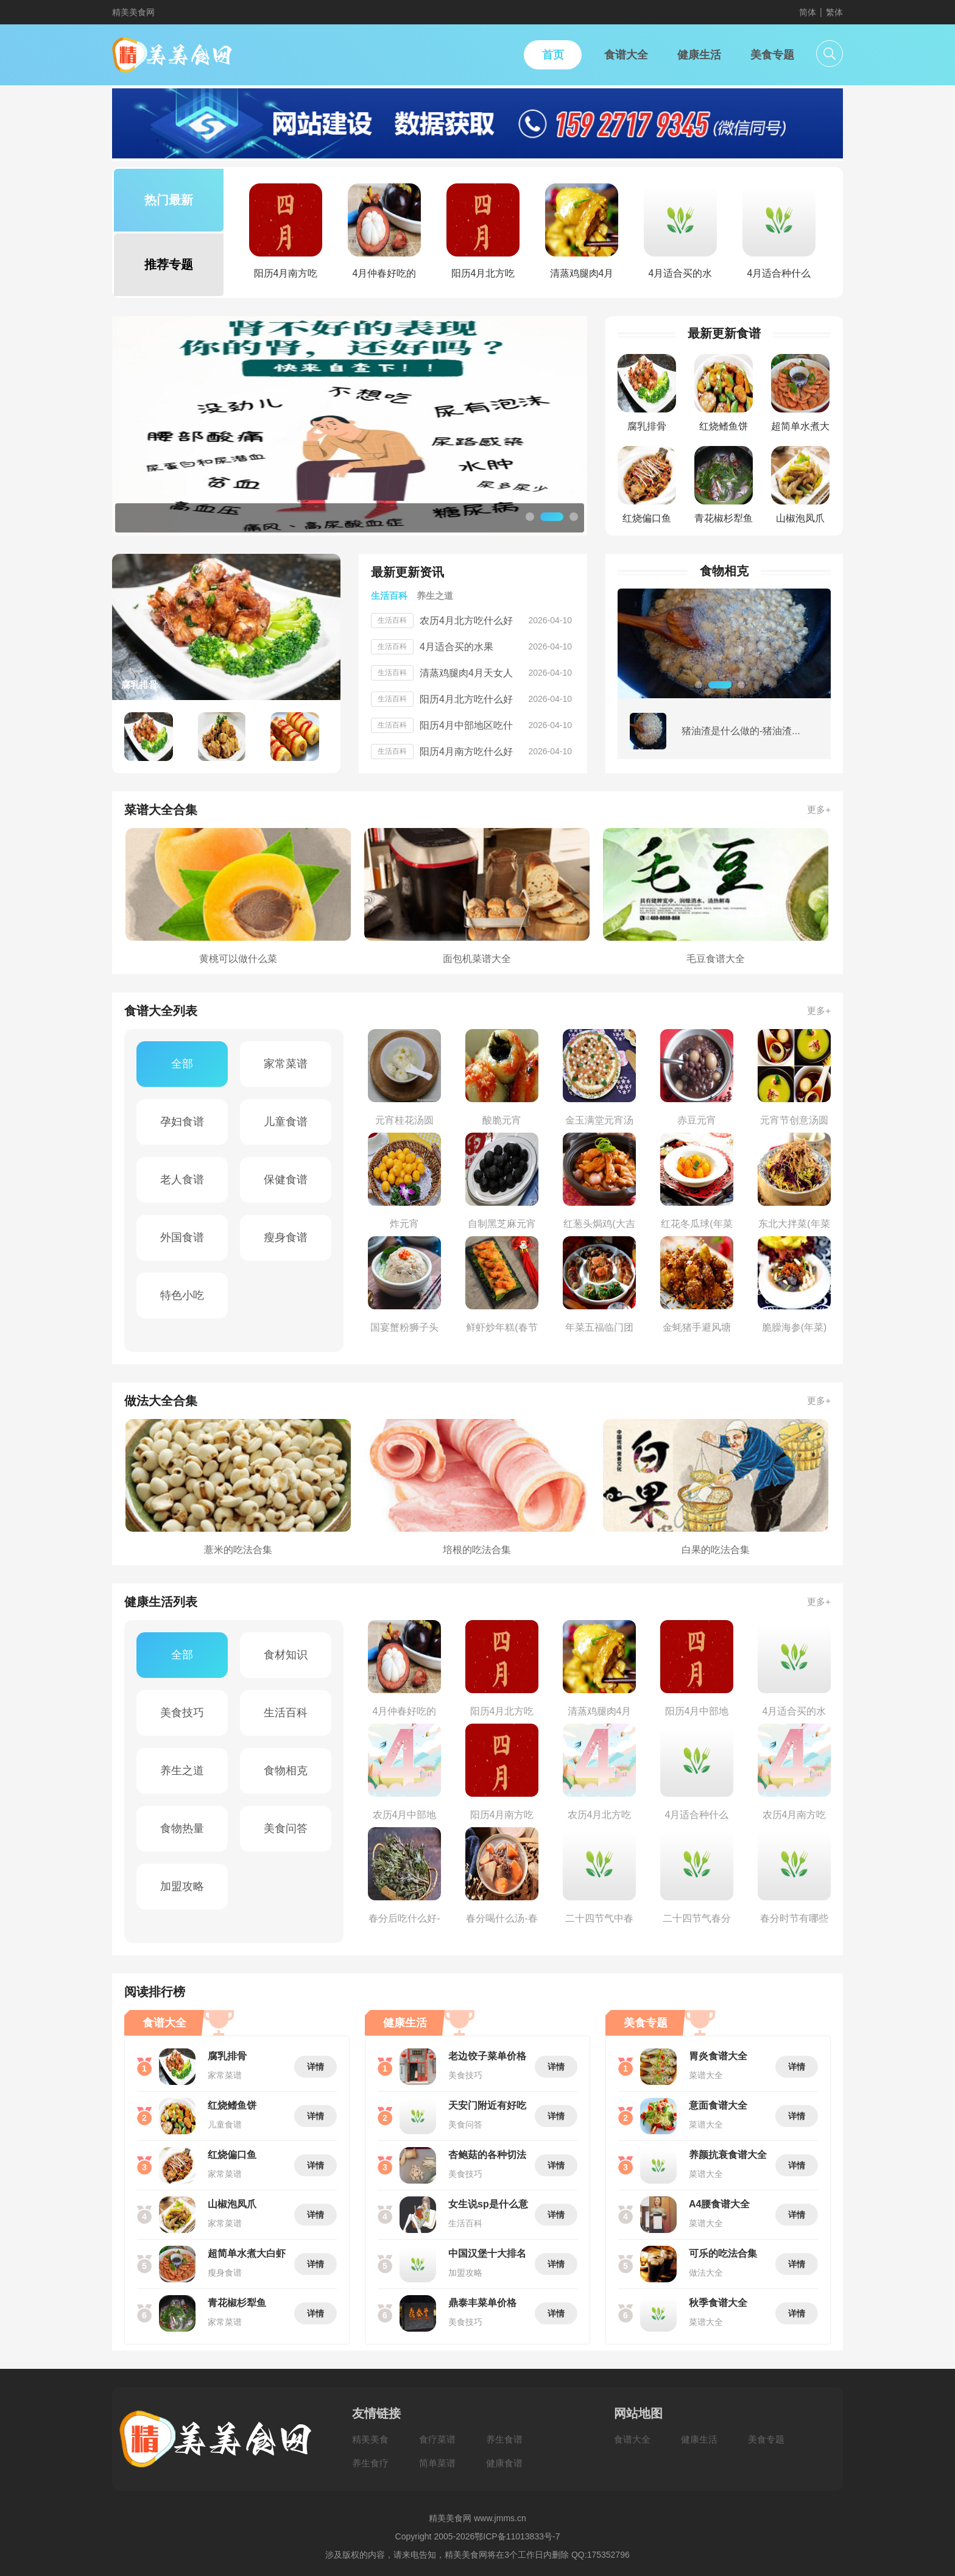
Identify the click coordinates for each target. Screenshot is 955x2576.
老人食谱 (182, 1179)
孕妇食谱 (182, 1122)
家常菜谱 (286, 1064)
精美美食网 (133, 12)
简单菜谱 (437, 2463)
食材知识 (286, 1655)
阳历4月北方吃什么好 (466, 699)
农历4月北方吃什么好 (466, 620)
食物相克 (286, 1770)
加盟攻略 (182, 1886)
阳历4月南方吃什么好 (466, 751)
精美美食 (370, 2439)
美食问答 (286, 1828)
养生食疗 (370, 2463)
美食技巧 (182, 1713)
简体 (807, 12)
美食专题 (766, 2439)
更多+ (819, 809)
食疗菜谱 (437, 2439)
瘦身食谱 (286, 1237)
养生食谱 (504, 2439)
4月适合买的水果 (456, 647)
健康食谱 (504, 2463)
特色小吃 (182, 1295)
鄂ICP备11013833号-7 (517, 2536)
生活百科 (286, 1713)
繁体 (834, 12)
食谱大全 (632, 2439)
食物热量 (182, 1828)
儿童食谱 (286, 1122)
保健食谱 (286, 1179)
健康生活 (699, 2439)
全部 (182, 1064)
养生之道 (182, 1770)
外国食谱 (182, 1237)
